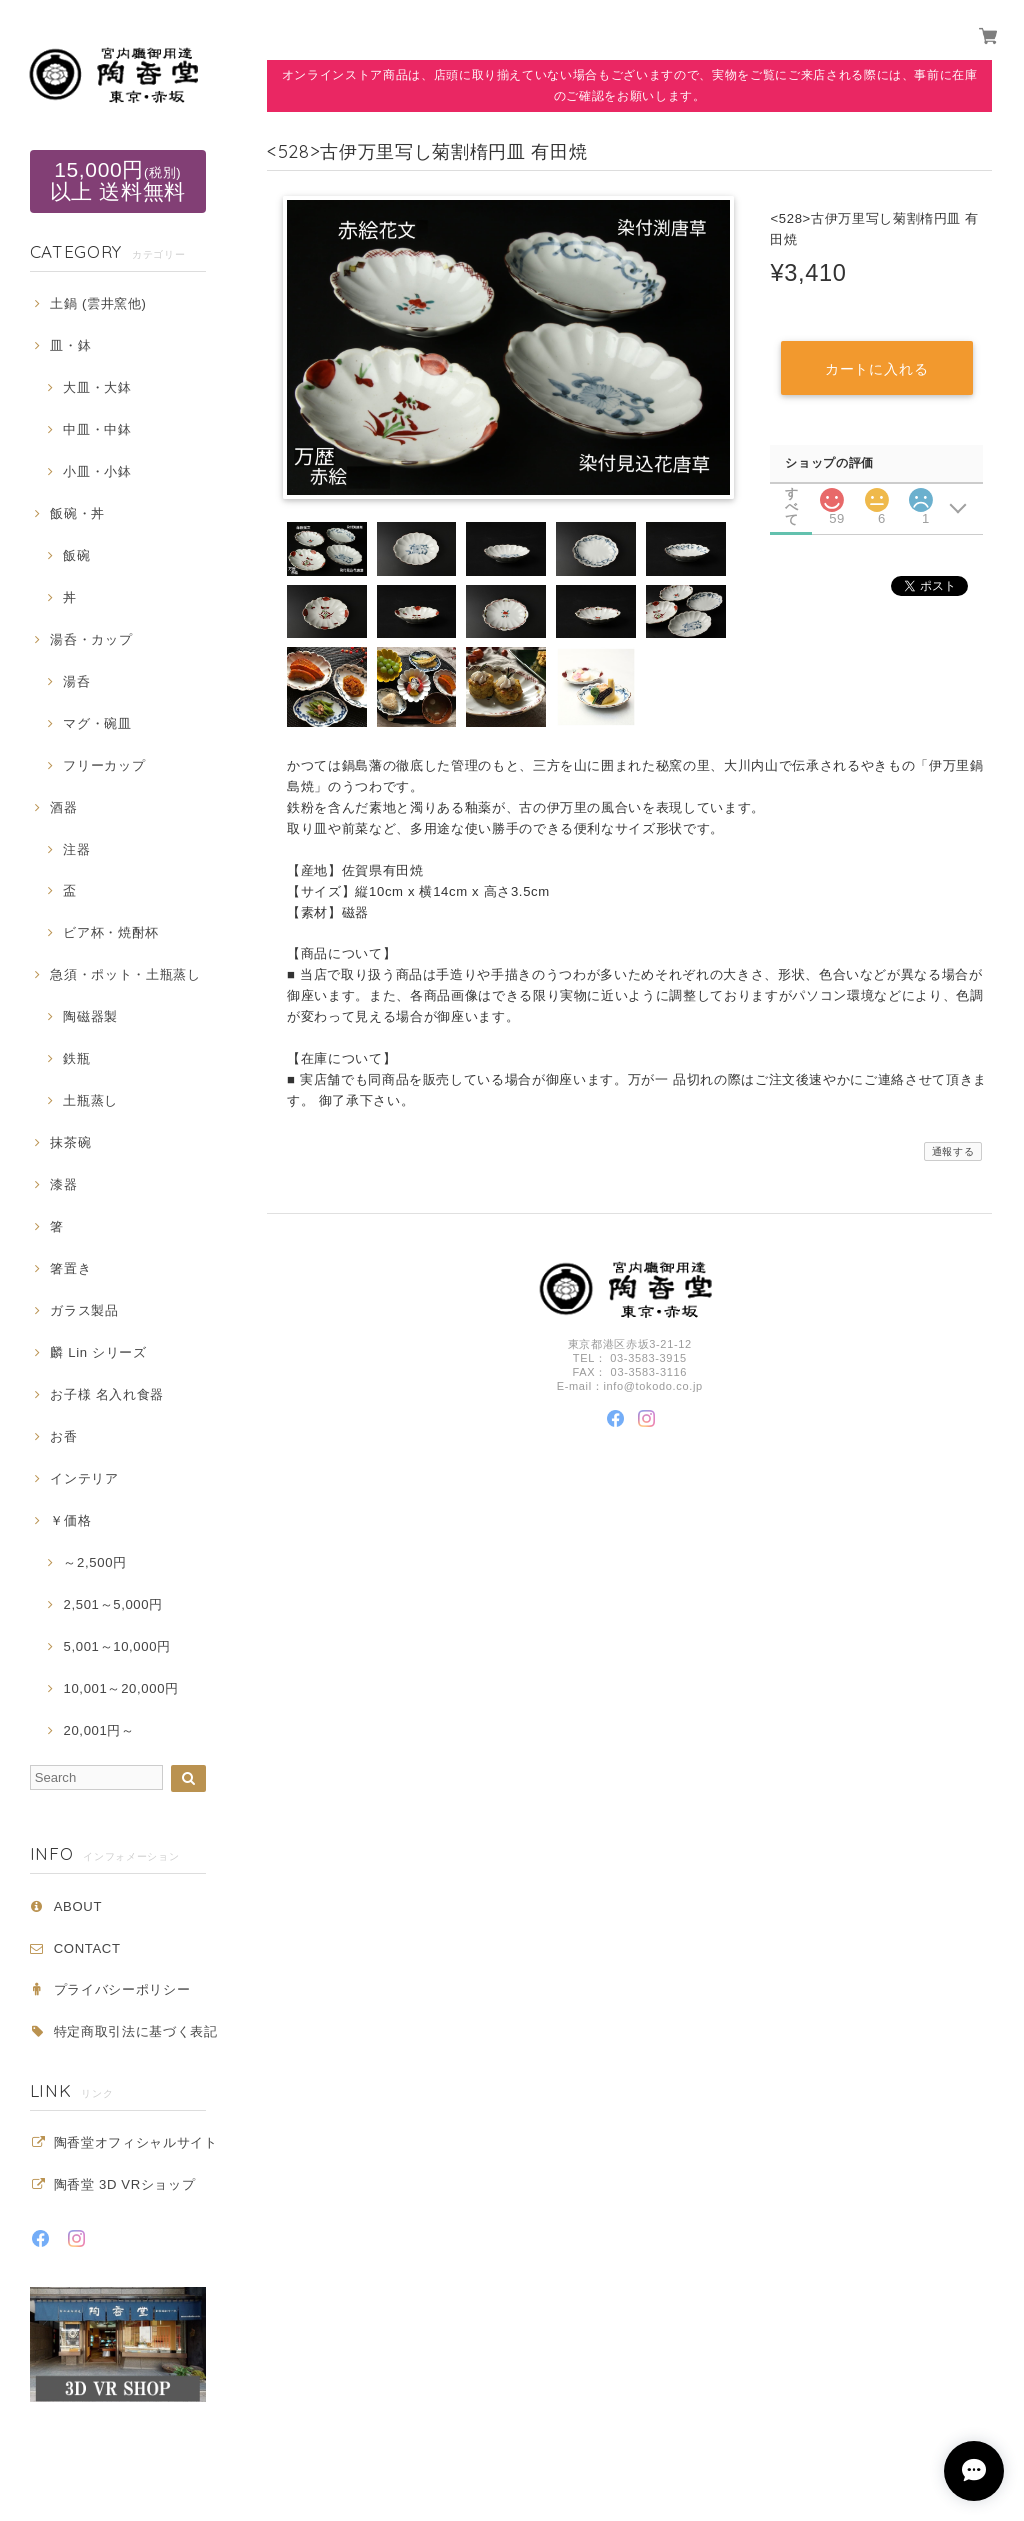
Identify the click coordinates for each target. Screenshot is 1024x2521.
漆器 (63, 1184)
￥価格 (70, 1520)
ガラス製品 (84, 1310)
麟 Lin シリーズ (98, 1352)
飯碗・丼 (77, 513)
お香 (63, 1436)
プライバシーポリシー (122, 1989)
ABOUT (78, 1906)
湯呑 (76, 681)
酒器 (63, 807)
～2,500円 (94, 1562)
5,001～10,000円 (116, 1646)
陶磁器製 (90, 1016)
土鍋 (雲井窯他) (98, 303)
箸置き (70, 1268)
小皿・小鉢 (97, 471)
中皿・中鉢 (97, 429)
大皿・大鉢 (97, 387)
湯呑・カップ (91, 639)
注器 (76, 849)
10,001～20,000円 (120, 1688)
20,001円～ (98, 1730)
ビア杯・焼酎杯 (111, 932)
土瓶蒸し (90, 1100)
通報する (953, 1151)
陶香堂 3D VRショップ (125, 2184)
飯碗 (76, 555)
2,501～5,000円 (112, 1604)
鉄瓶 (76, 1058)
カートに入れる (876, 369)
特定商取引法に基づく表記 (136, 2031)
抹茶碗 (70, 1142)
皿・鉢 (70, 345)
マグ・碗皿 (97, 723)
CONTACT (87, 1948)
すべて (792, 493)
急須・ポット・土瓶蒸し (125, 974)
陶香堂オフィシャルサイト (136, 2142)
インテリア (84, 1478)
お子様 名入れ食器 (107, 1394)
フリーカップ (104, 765)
